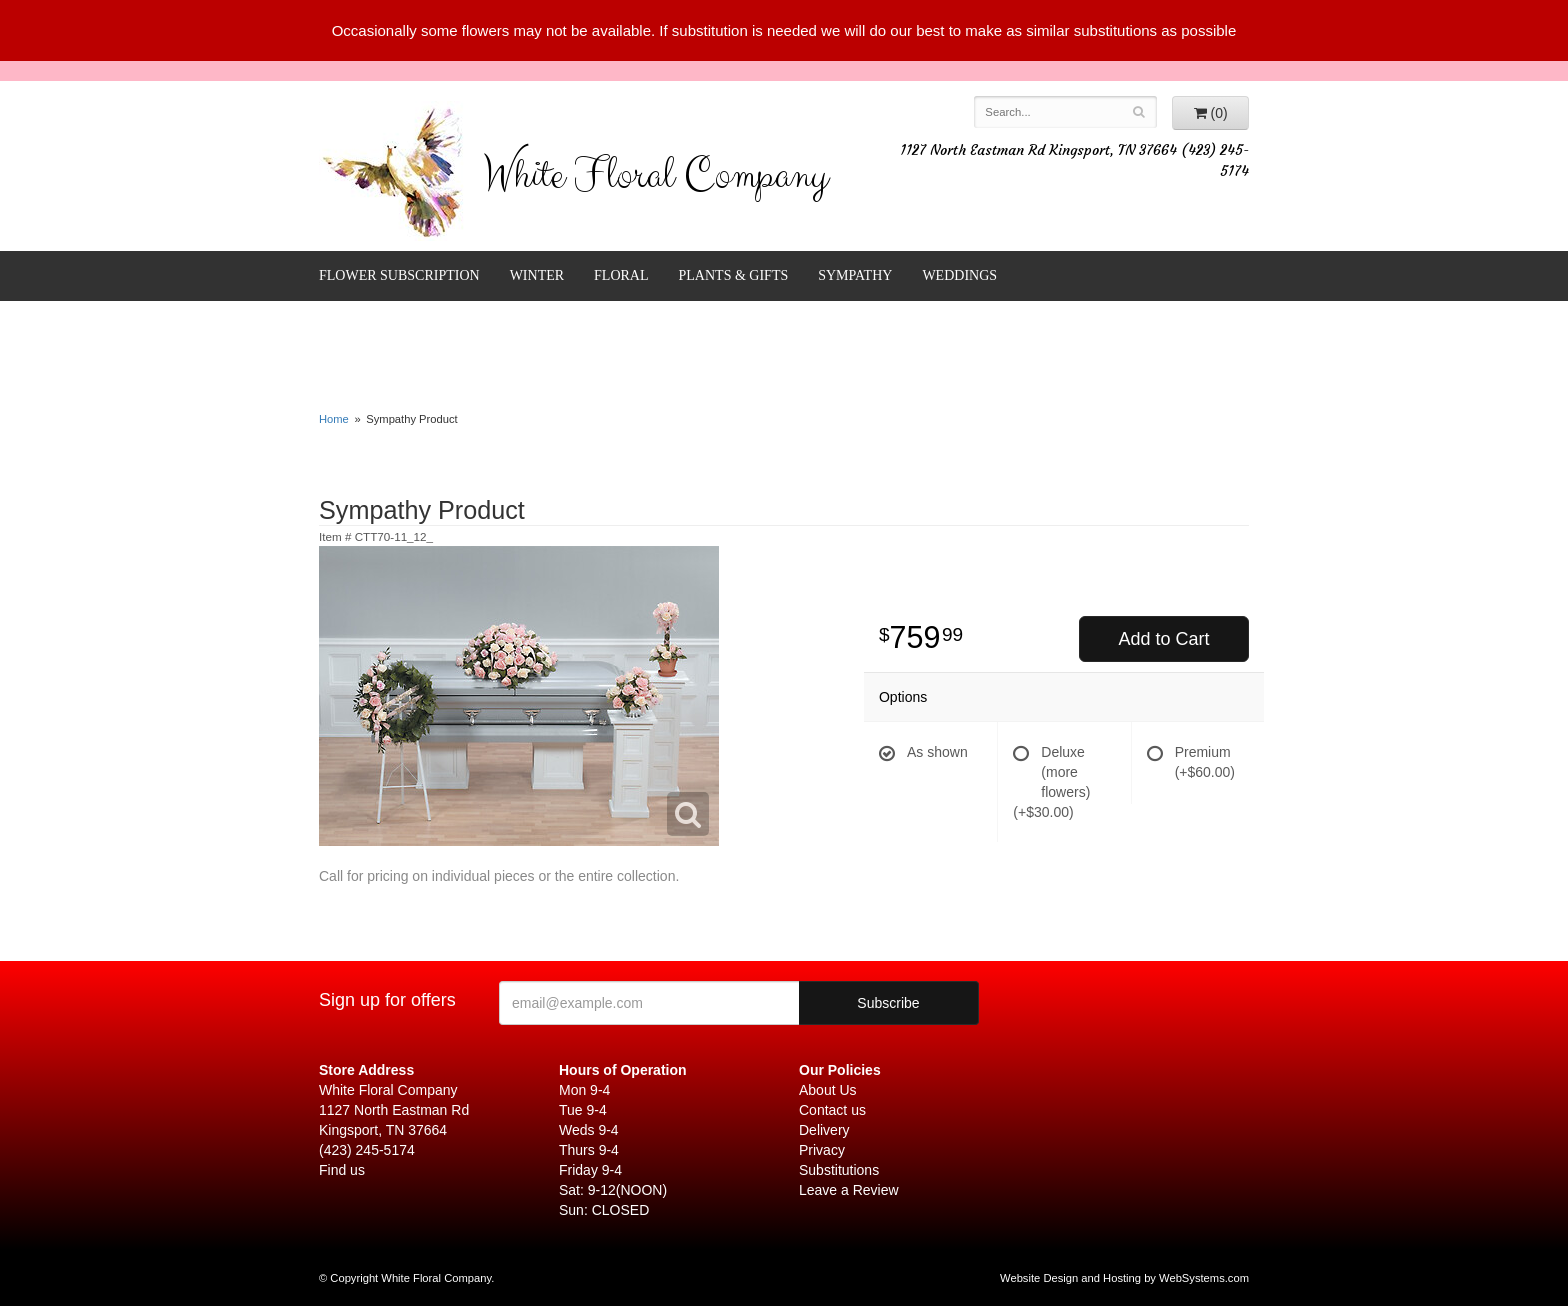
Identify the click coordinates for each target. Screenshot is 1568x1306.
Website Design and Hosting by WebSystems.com (1124, 1278)
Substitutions (839, 1170)
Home (334, 419)
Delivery (824, 1130)
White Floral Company (655, 180)
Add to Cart (1163, 639)
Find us (342, 1170)
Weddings (959, 275)
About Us (828, 1090)
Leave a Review (849, 1190)
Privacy (822, 1150)
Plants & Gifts (734, 275)
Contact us (832, 1110)
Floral (621, 275)
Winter (537, 275)
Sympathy (855, 275)
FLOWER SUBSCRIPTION (399, 275)
